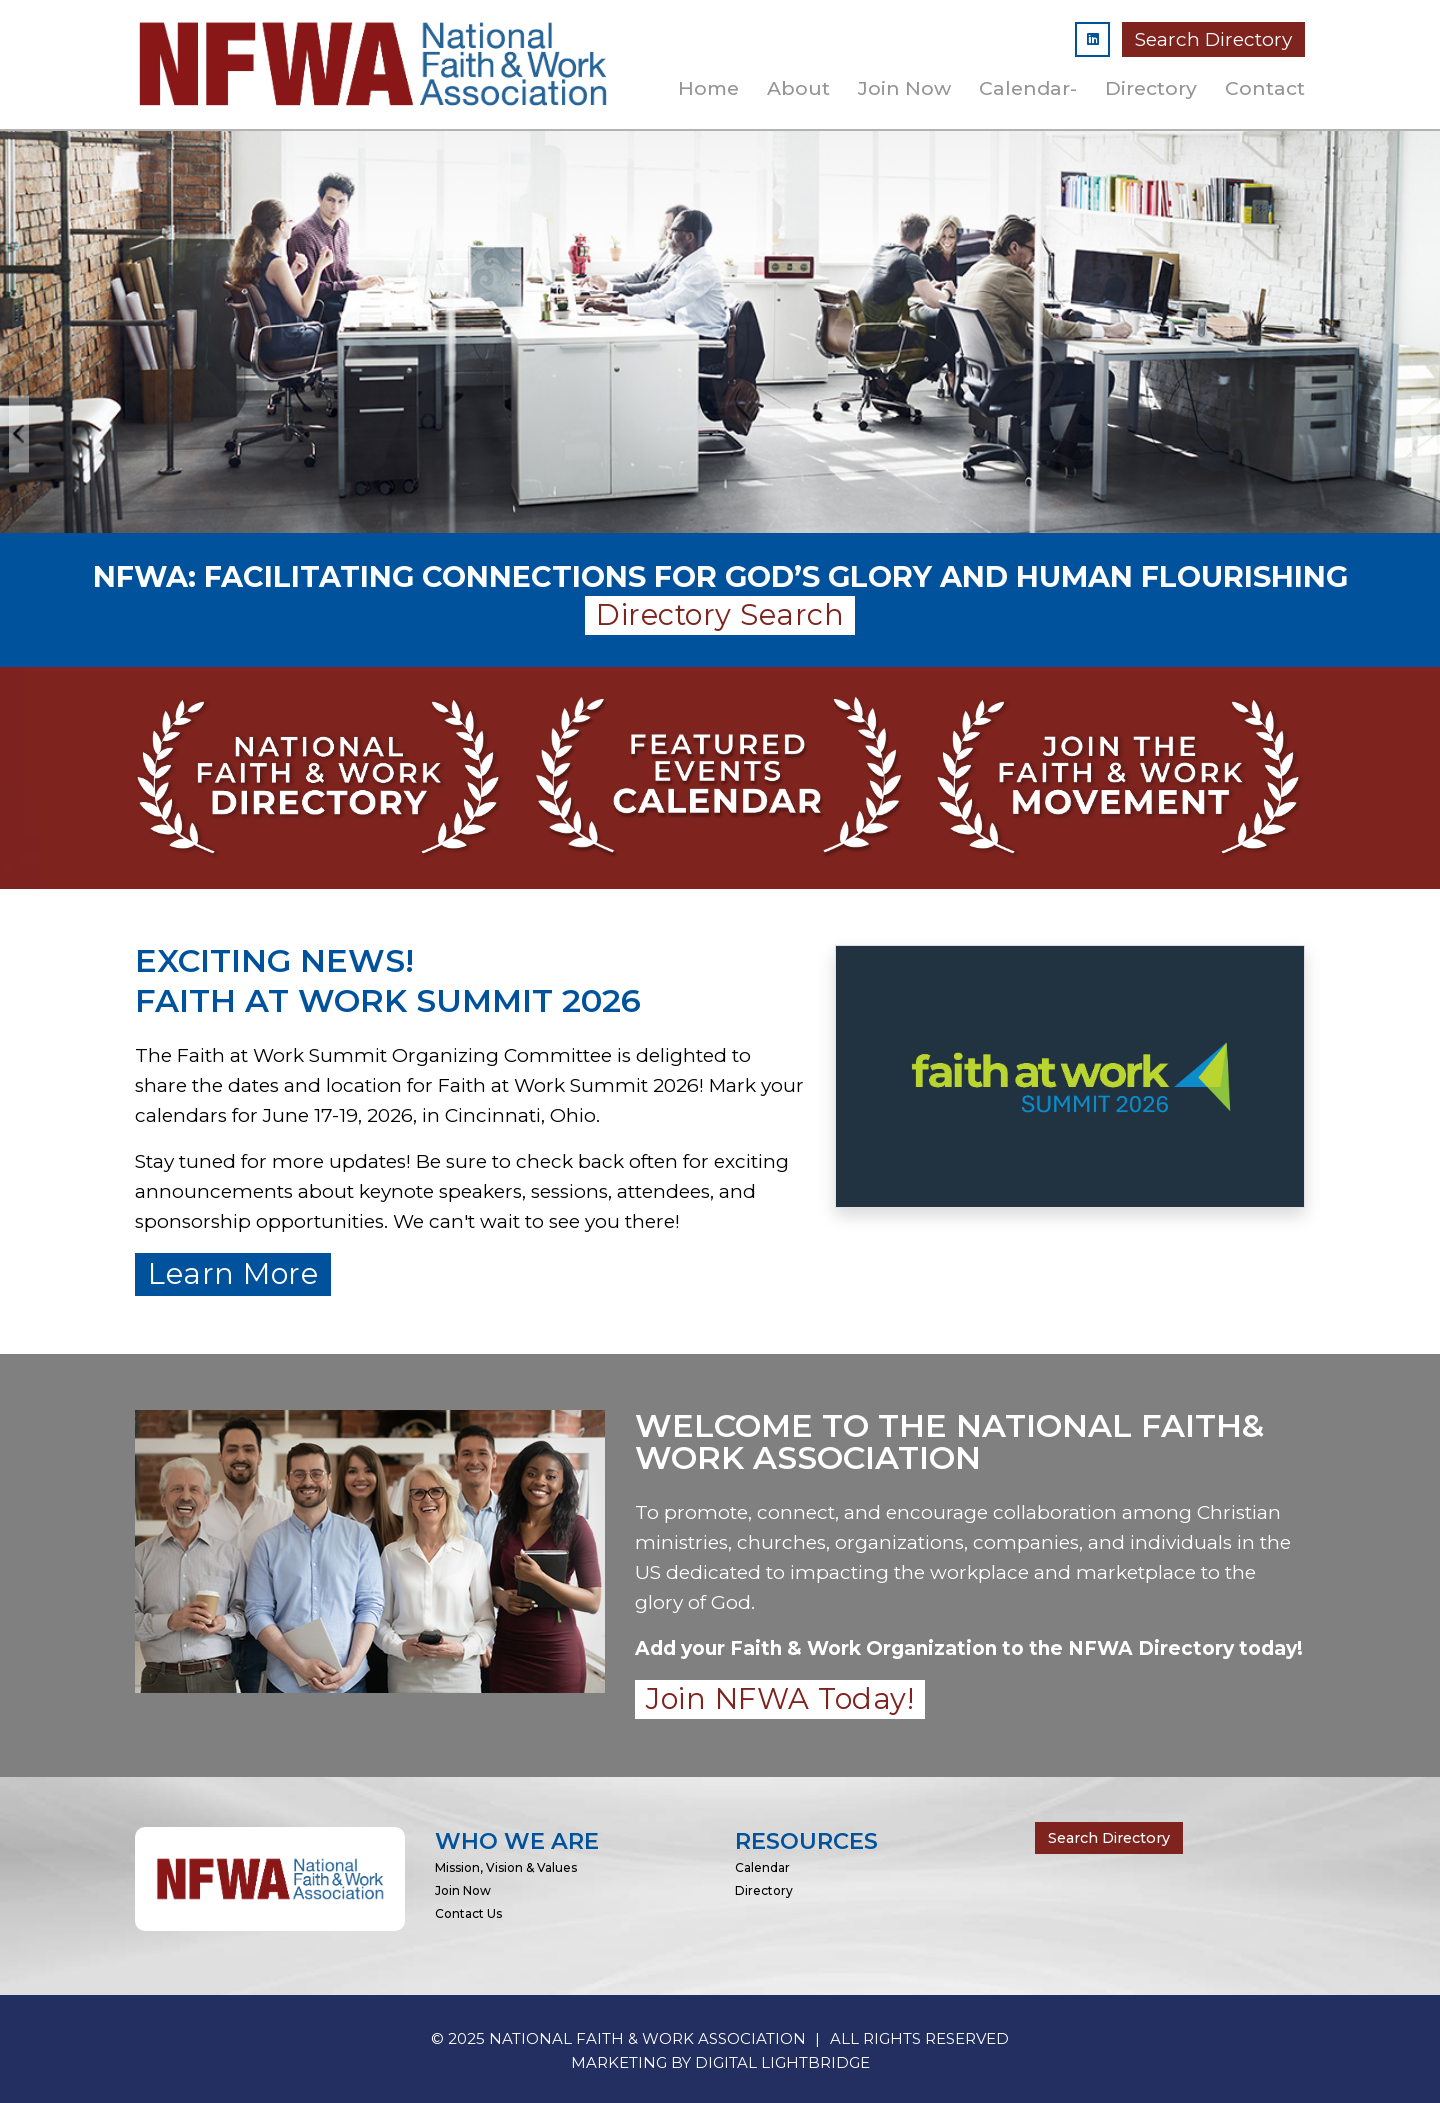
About (798, 88)
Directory (1151, 88)
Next (1421, 433)
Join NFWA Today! (780, 1698)
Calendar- (1028, 88)
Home (708, 88)
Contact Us (468, 1913)
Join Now (904, 88)
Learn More (233, 1273)
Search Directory (1213, 39)
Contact (1265, 88)
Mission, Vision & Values (506, 1867)
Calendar (762, 1867)
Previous (19, 433)
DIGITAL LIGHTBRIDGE (782, 2062)
